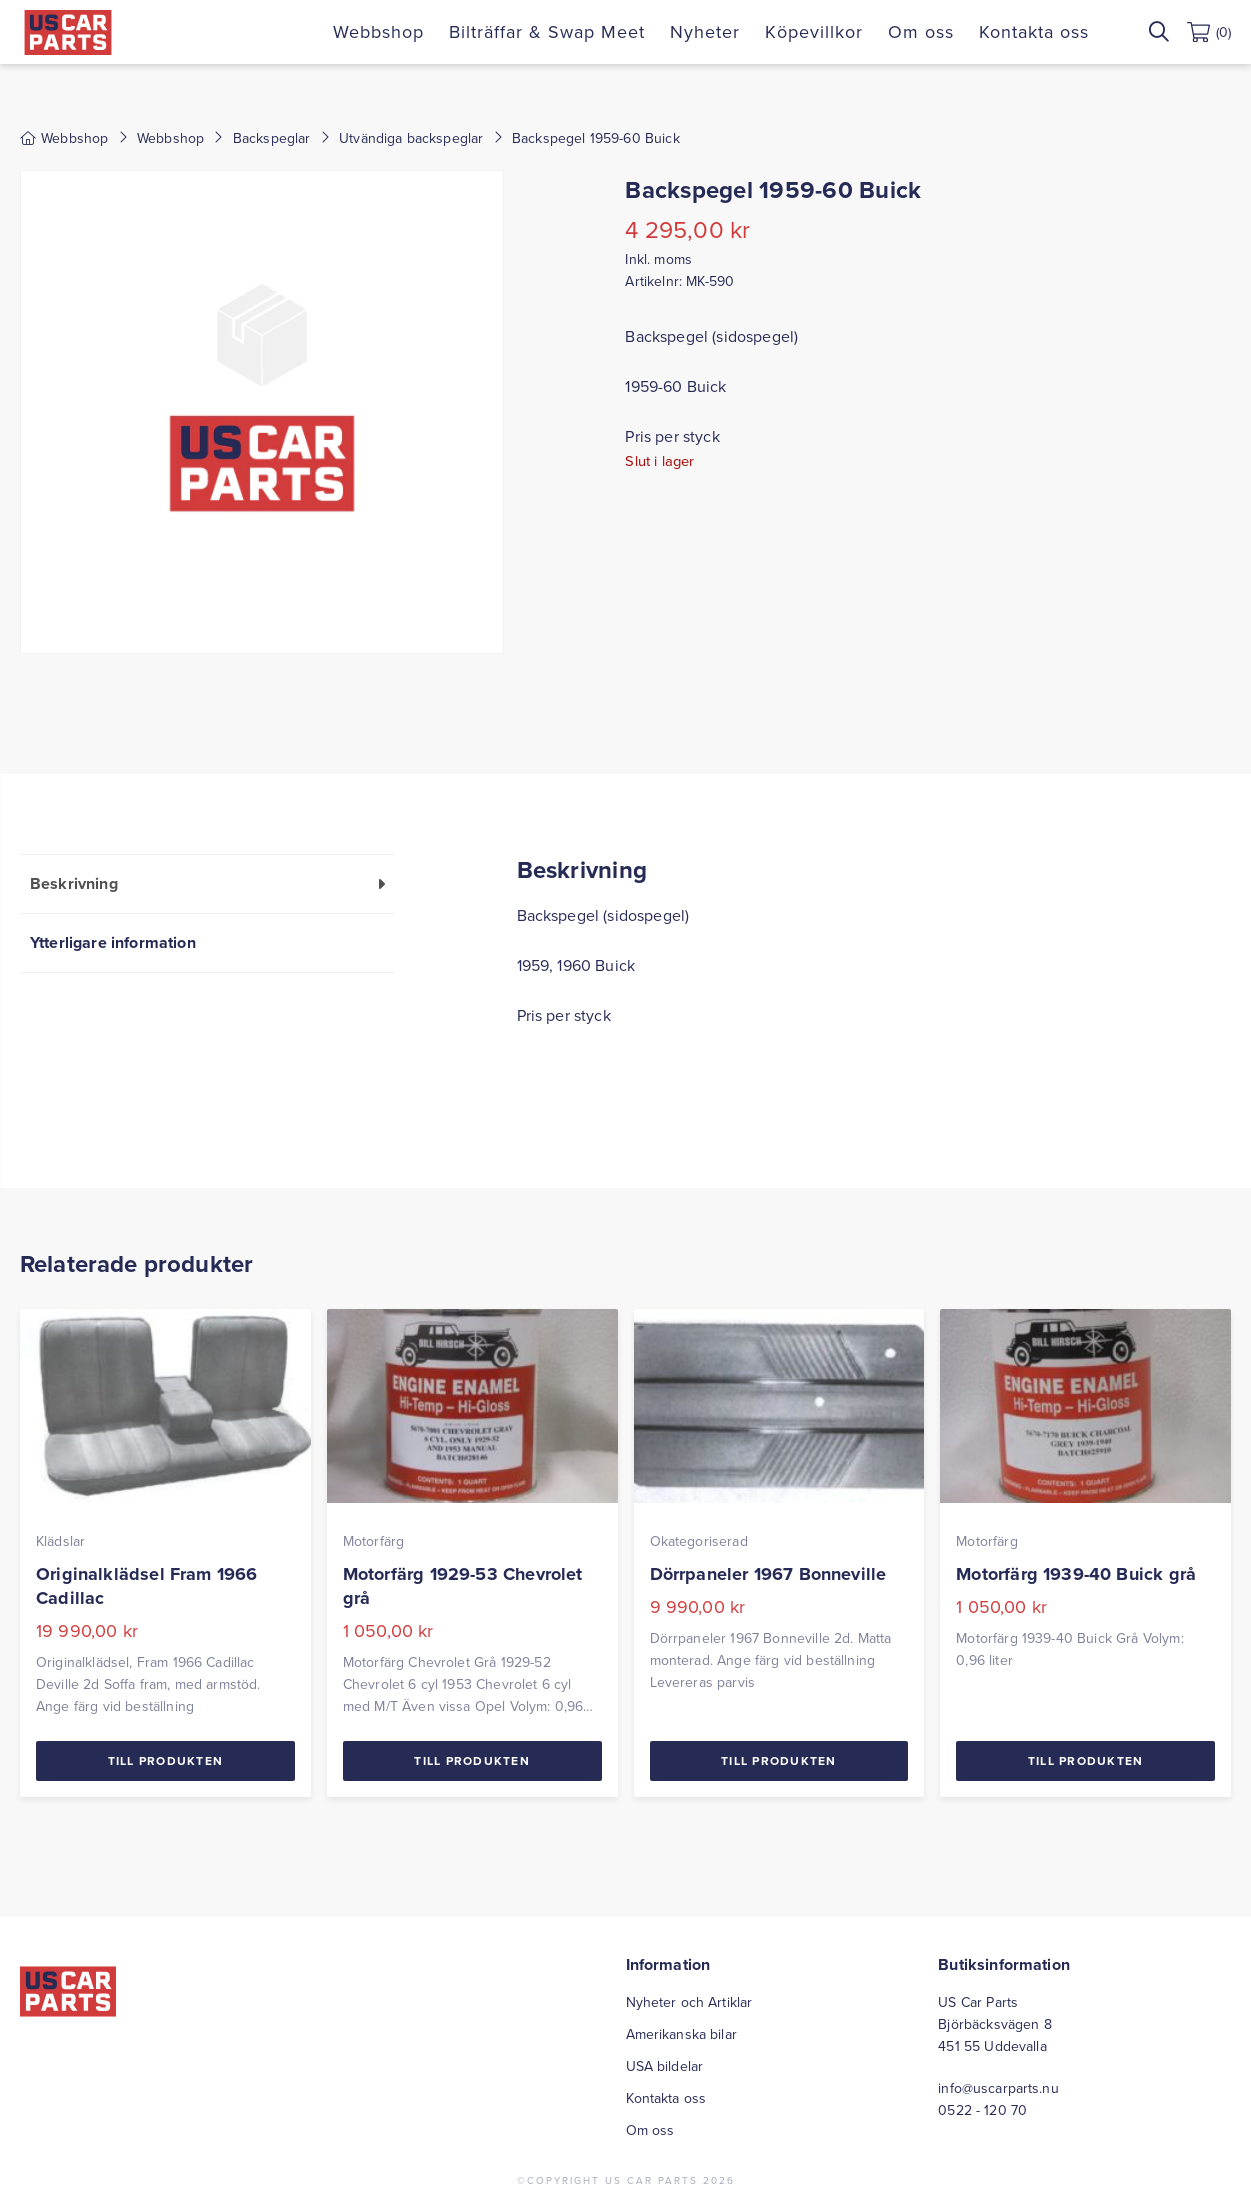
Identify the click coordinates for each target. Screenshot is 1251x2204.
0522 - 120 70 (982, 2110)
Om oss (921, 31)
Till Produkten (166, 1760)
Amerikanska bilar (681, 2034)
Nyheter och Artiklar (689, 2002)
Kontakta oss (1034, 31)
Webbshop (378, 31)
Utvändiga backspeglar (411, 138)
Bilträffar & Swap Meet (547, 31)
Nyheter (705, 31)
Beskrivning (74, 883)
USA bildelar (665, 2066)
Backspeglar (272, 138)
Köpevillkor (814, 31)
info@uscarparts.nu (998, 2088)
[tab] (207, 883)
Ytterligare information (113, 942)
